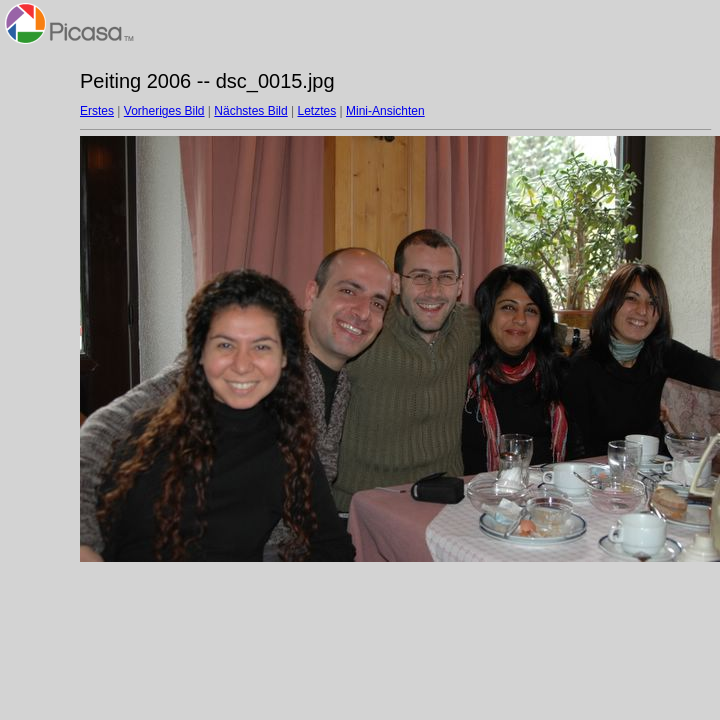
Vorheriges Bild (164, 111)
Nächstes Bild (250, 111)
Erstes (97, 111)
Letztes (317, 111)
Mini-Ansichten (385, 111)
